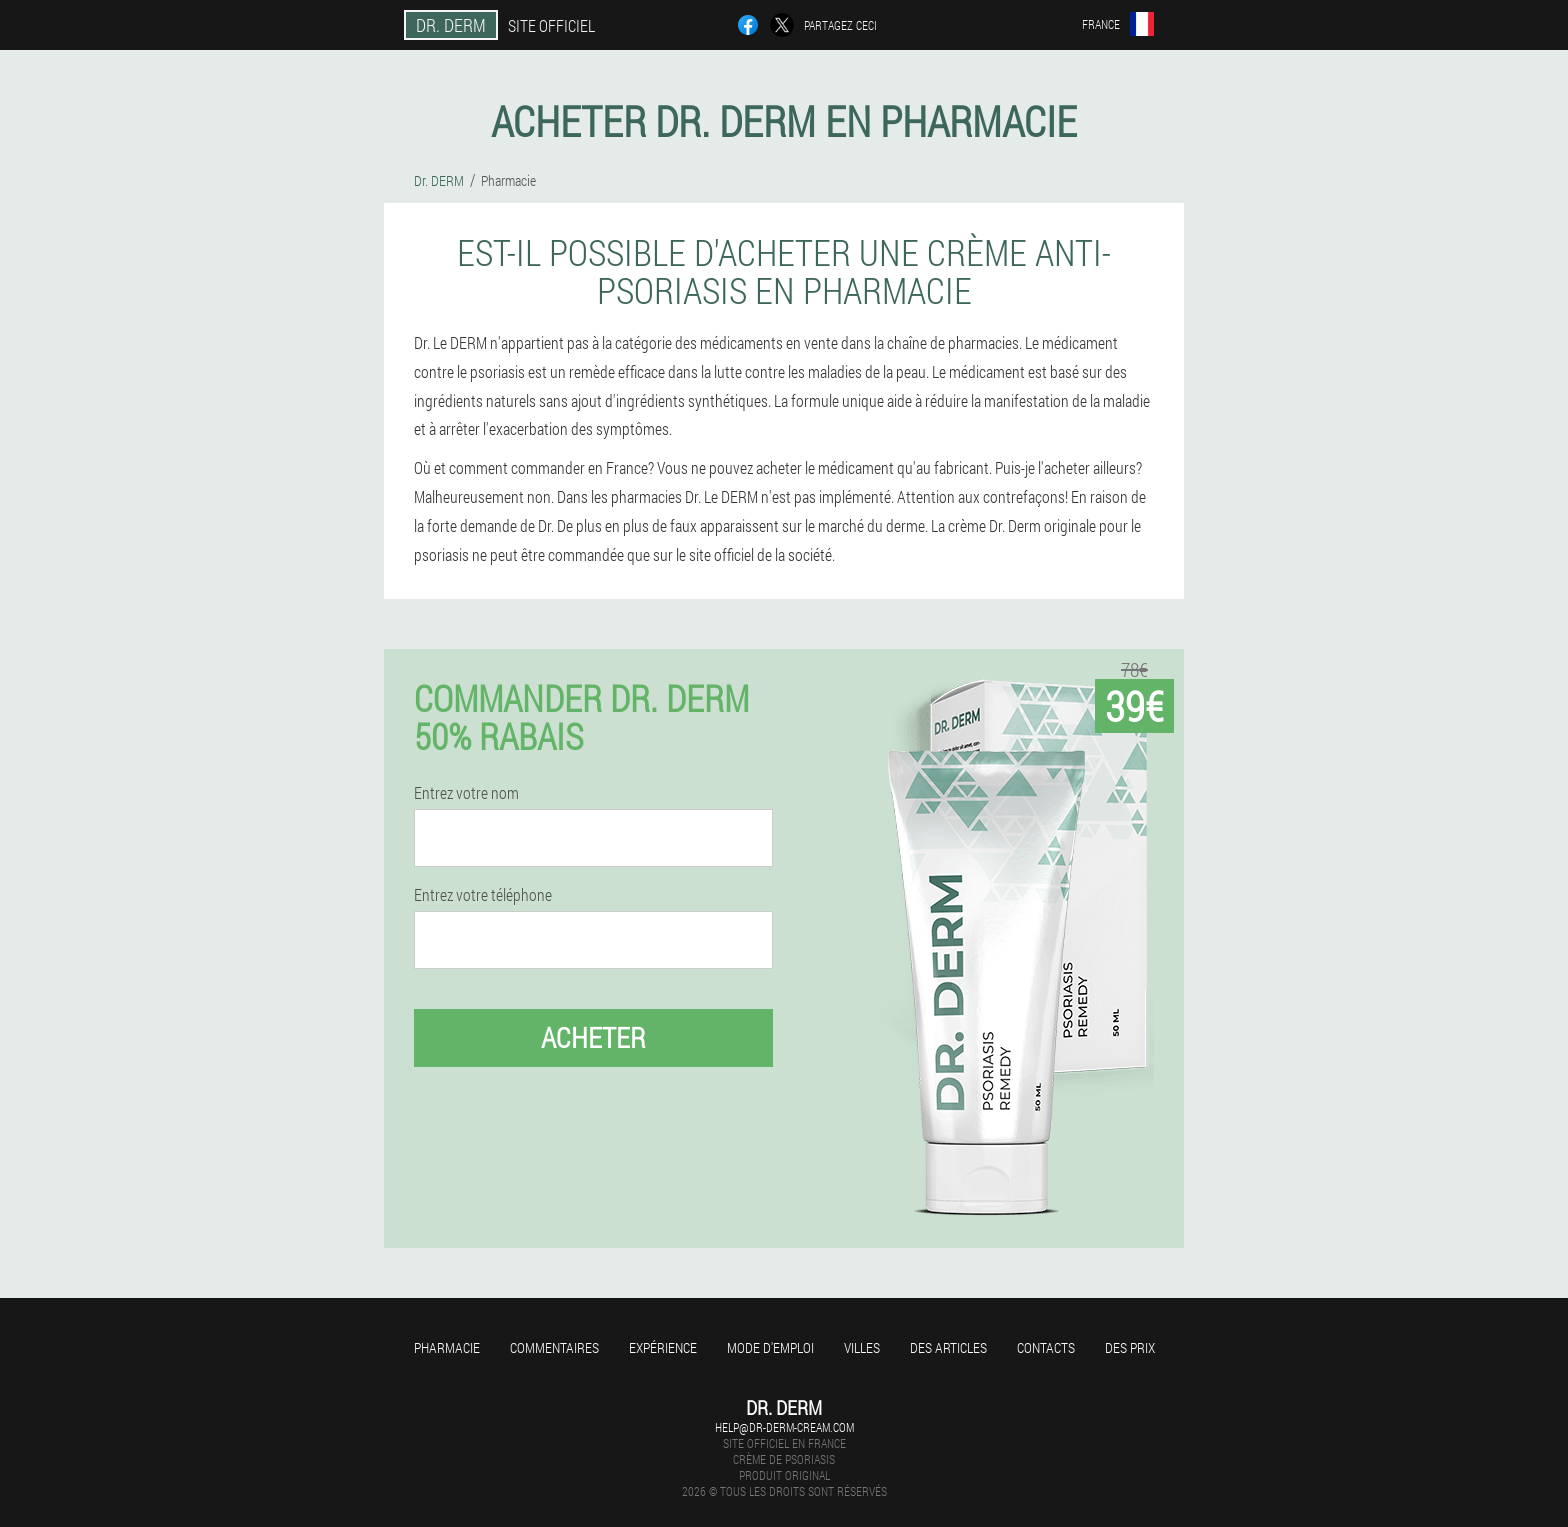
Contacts (1046, 1347)
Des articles (948, 1347)
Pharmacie (447, 1347)
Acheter (593, 1037)
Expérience (663, 1347)
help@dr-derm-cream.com (784, 1427)
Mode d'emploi (770, 1347)
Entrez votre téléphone (483, 895)
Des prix (1130, 1347)
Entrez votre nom (466, 793)
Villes (862, 1347)
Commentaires (554, 1347)
